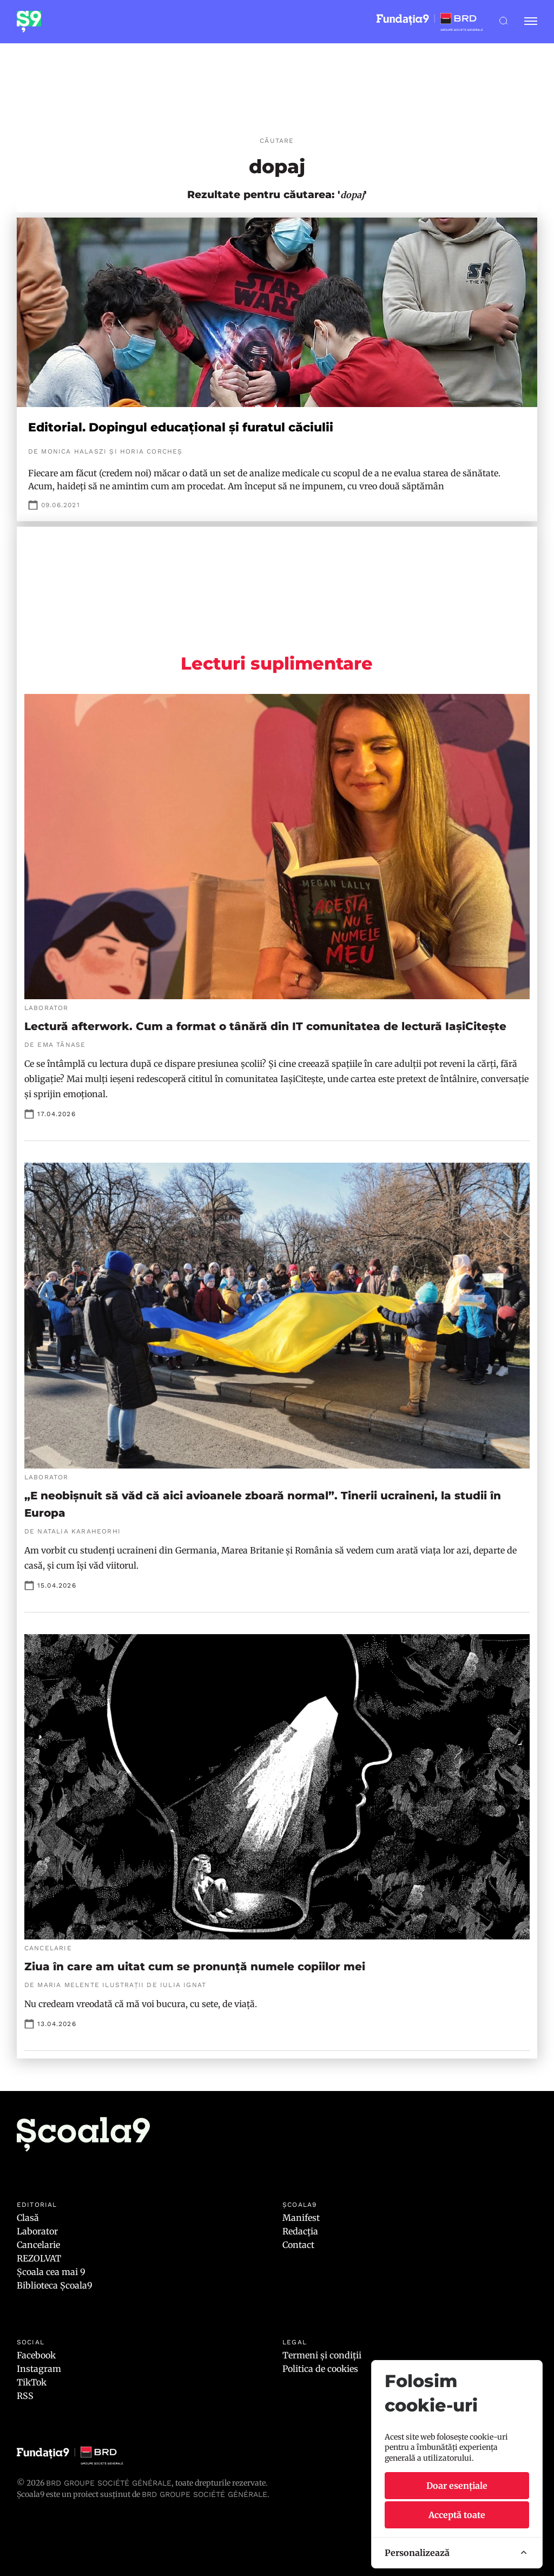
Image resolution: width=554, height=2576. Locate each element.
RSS (25, 2395)
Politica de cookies (320, 2368)
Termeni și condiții (321, 2355)
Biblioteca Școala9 (55, 2285)
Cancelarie (38, 2244)
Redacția (300, 2231)
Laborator (37, 2231)
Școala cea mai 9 (51, 2271)
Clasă (28, 2217)
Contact (298, 2244)
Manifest (301, 2217)
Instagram (39, 2368)
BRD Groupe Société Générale (109, 2483)
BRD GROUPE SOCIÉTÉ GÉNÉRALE (204, 2494)
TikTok (32, 2382)
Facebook (36, 2355)
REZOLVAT (39, 2258)
